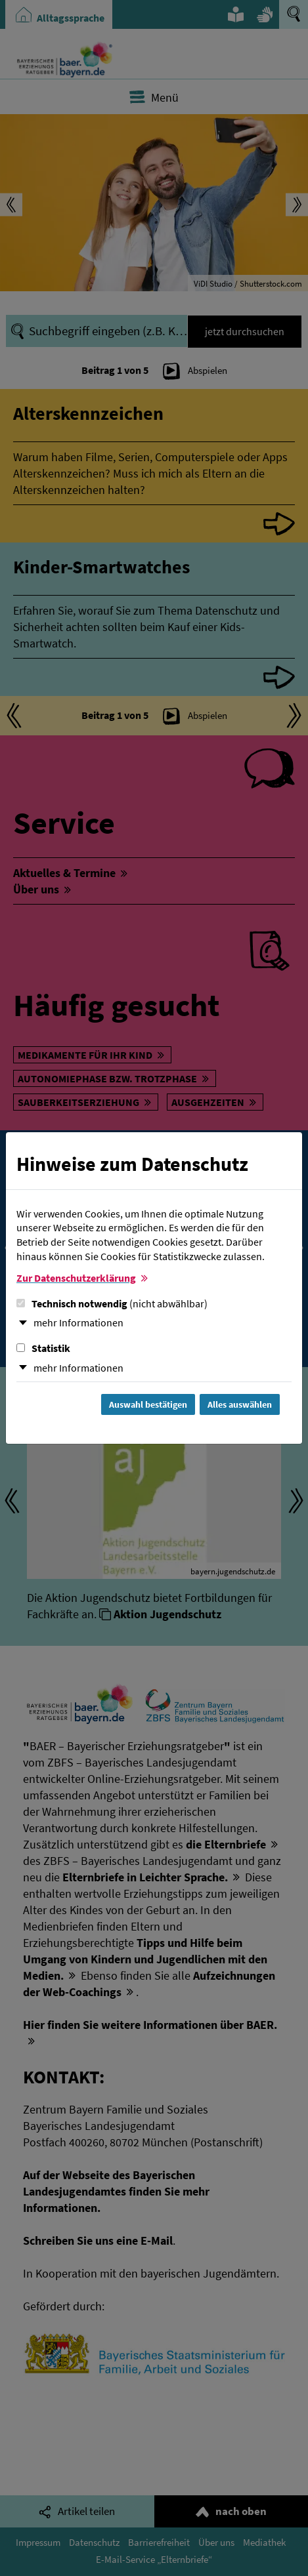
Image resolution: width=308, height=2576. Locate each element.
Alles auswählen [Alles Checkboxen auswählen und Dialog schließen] (240, 1404)
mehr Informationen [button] (78, 1322)
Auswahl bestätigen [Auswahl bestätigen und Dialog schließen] (148, 1404)
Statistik (43, 1348)
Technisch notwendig (112, 1303)
